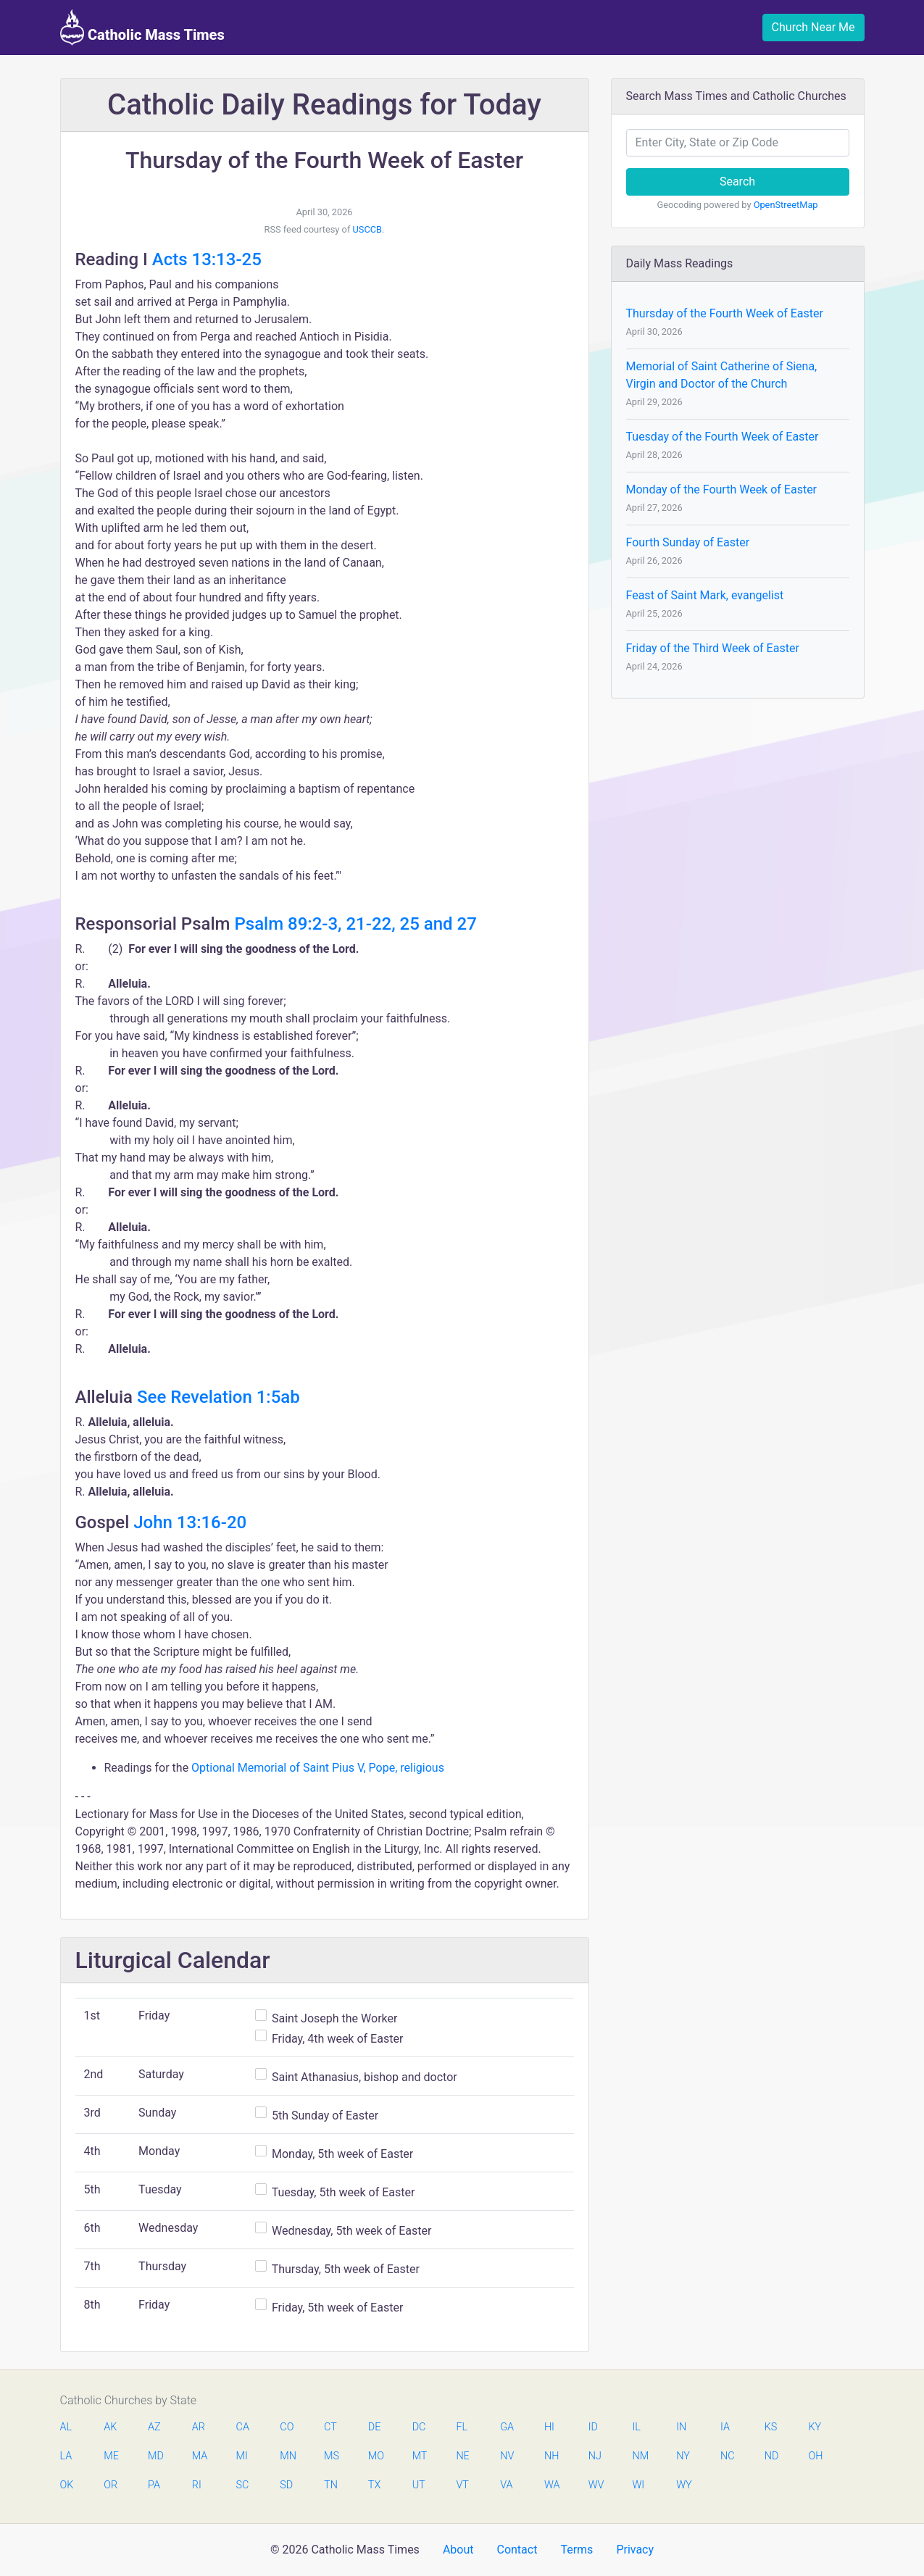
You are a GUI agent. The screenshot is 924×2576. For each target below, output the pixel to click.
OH (816, 2456)
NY (683, 2456)
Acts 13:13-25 (207, 259)
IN (681, 2427)
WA (551, 2485)
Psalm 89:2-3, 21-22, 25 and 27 (355, 924)
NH (551, 2456)
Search (737, 181)
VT (462, 2485)
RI (196, 2485)
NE (462, 2456)
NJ (595, 2456)
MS (331, 2456)
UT (418, 2485)
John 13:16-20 (189, 1522)
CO (287, 2427)
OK (67, 2485)
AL (66, 2427)
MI (242, 2456)
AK (110, 2427)
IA (725, 2427)
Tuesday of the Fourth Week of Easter (722, 436)
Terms (576, 2549)
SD (286, 2485)
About (458, 2549)
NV (507, 2456)
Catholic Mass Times (142, 27)
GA (507, 2427)
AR (198, 2427)
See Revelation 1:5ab (218, 1397)
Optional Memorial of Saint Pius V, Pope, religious (317, 1768)
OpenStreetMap (786, 204)
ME (111, 2456)
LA (66, 2456)
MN (287, 2456)
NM (639, 2456)
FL (461, 2427)
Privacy (635, 2549)
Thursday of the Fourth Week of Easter (724, 313)
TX (374, 2485)
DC (419, 2427)
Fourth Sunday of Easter (688, 542)
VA (506, 2485)
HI (549, 2427)
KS (771, 2427)
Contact (516, 2549)
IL (636, 2427)
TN (331, 2485)
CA (242, 2427)
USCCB (368, 229)
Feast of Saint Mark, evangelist (705, 595)
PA (154, 2485)
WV (595, 2485)
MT (419, 2456)
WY (683, 2485)
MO (375, 2456)
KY (815, 2427)
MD (155, 2456)
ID (593, 2427)
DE (374, 2427)
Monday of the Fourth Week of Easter (721, 489)
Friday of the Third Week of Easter (712, 648)
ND (772, 2456)
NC (727, 2456)
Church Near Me (813, 27)
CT (330, 2427)
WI (638, 2485)
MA (199, 2456)
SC (242, 2485)
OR (110, 2485)
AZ (154, 2427)
